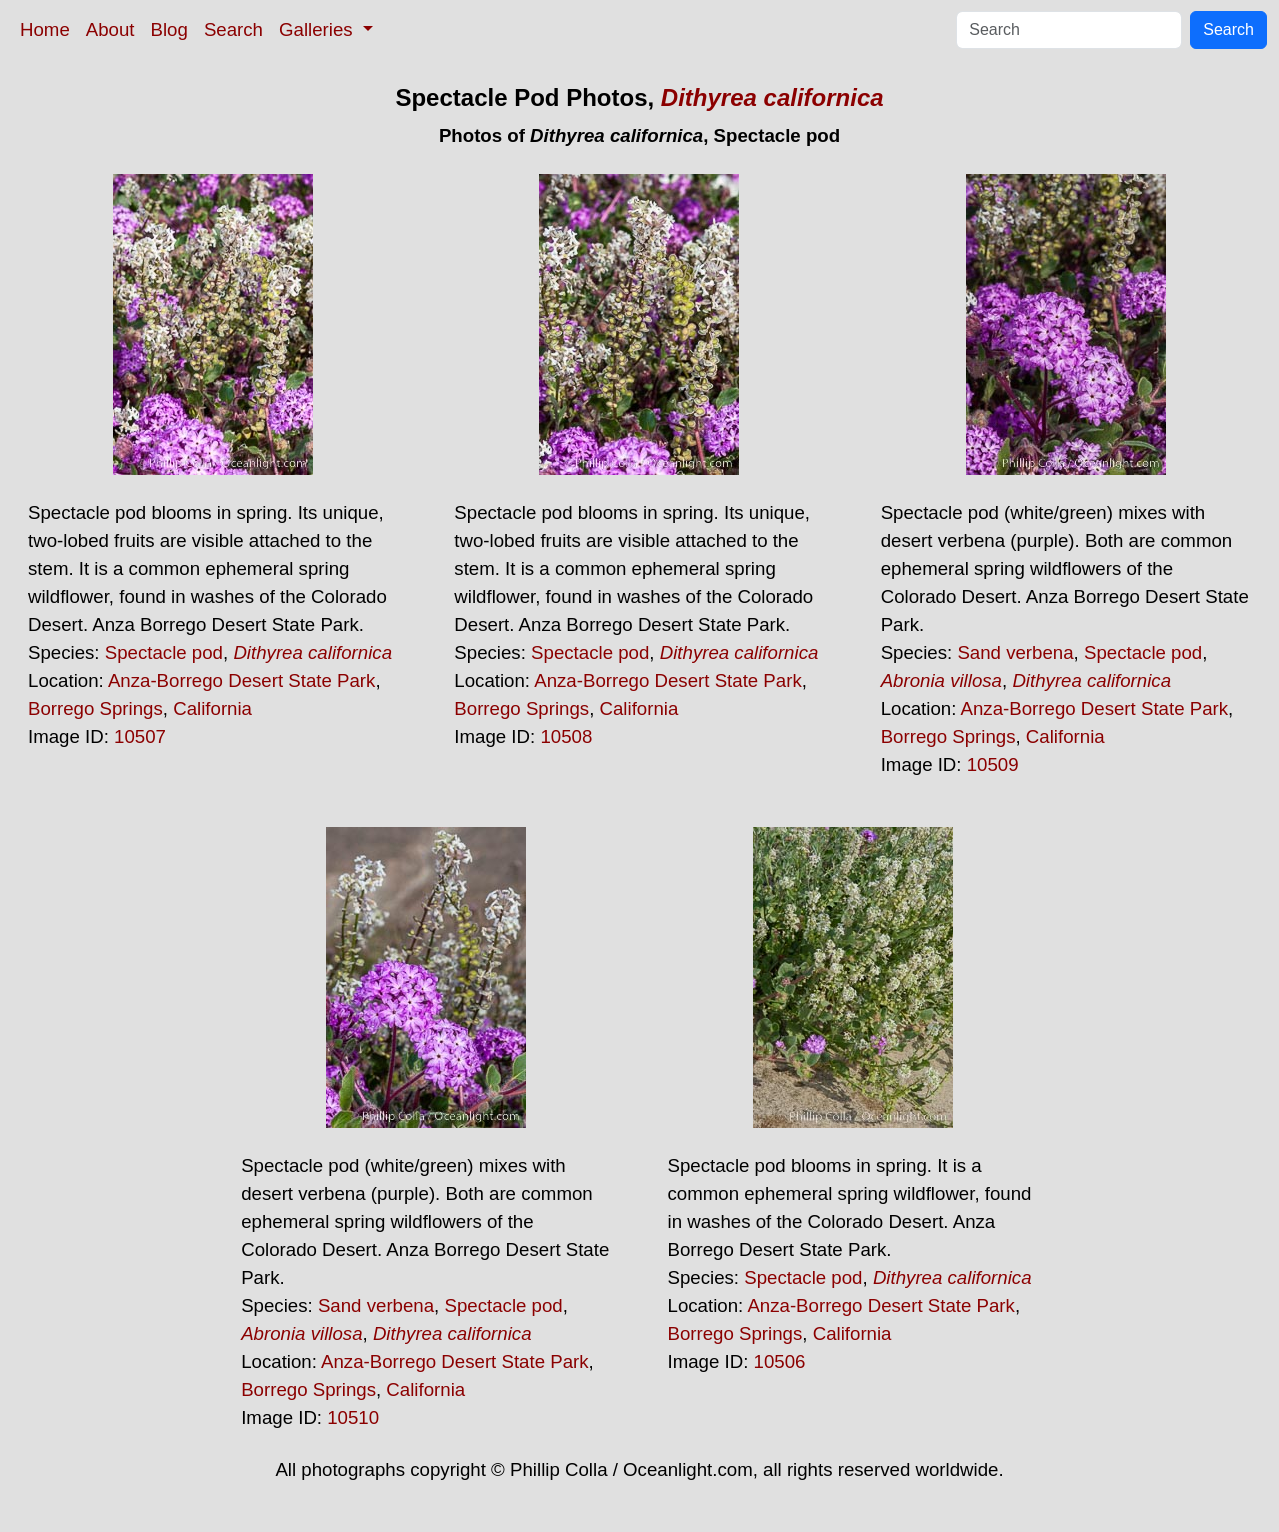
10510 (353, 1417)
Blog (169, 29)
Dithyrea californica (772, 97)
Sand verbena (1015, 652)
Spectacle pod (164, 652)
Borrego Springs (95, 708)
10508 (566, 736)
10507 (140, 736)
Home (45, 29)
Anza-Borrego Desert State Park (242, 680)
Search (233, 29)
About (110, 29)
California (212, 708)
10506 (780, 1361)
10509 (993, 764)
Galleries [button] (318, 29)
